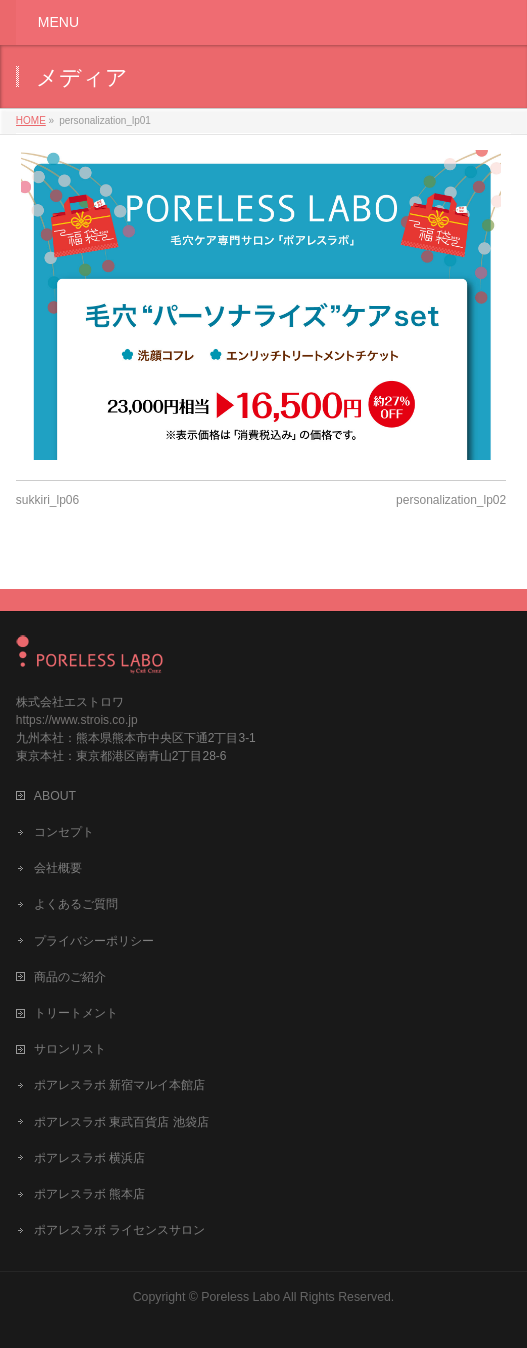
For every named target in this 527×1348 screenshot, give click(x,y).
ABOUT (55, 796)
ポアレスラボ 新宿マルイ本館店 (119, 1085)
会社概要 (58, 868)
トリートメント (76, 1013)
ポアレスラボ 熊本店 (89, 1194)
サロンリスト (70, 1049)
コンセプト (64, 832)
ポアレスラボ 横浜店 (89, 1158)
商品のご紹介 (70, 977)
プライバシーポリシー (94, 941)
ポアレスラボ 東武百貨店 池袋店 (121, 1122)
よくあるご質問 (76, 904)
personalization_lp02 (451, 500)
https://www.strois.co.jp (77, 720)
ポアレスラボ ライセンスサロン (119, 1230)
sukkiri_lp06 (47, 500)
